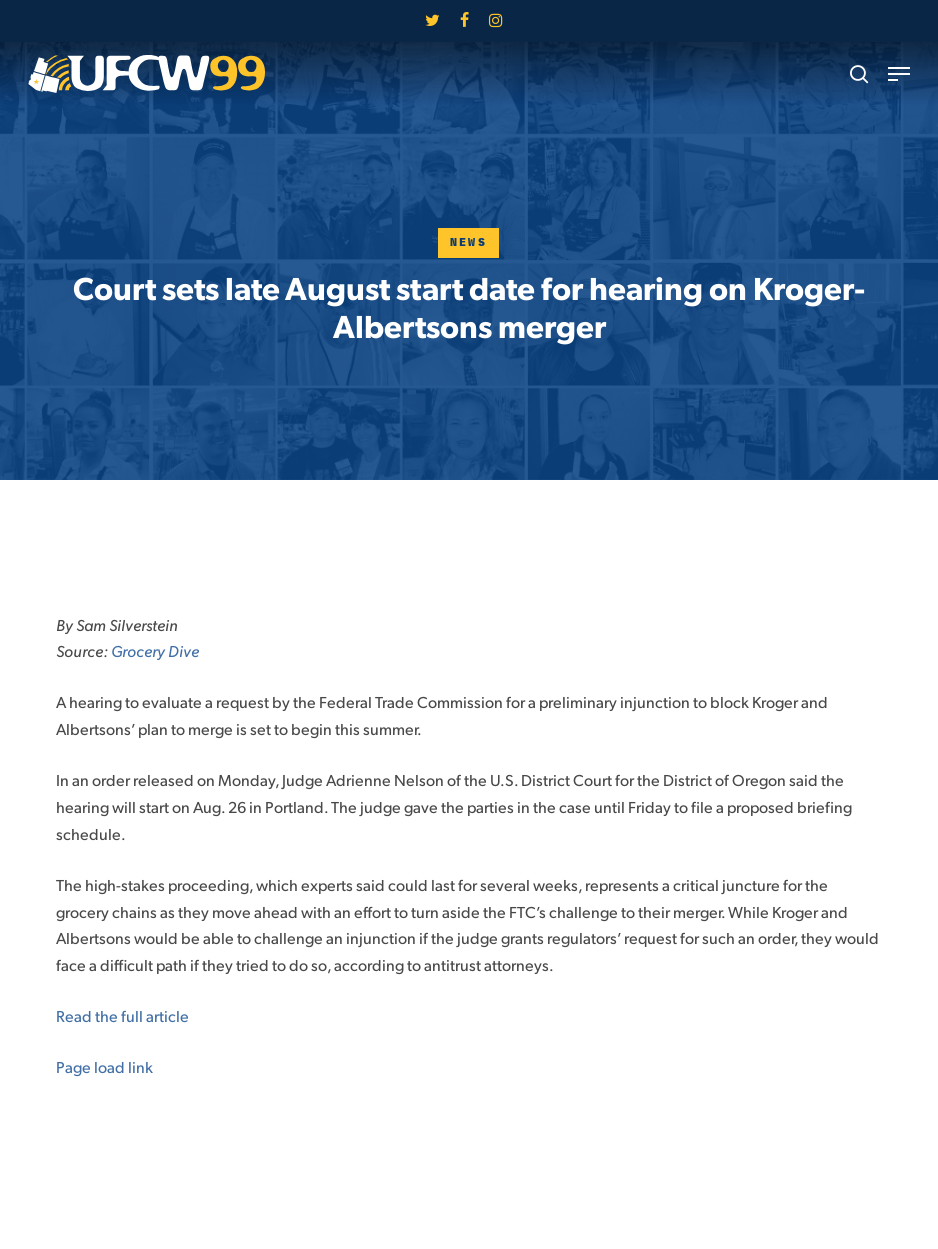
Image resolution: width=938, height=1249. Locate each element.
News (469, 242)
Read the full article (122, 1015)
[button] (899, 74)
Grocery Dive (155, 650)
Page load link (104, 1066)
